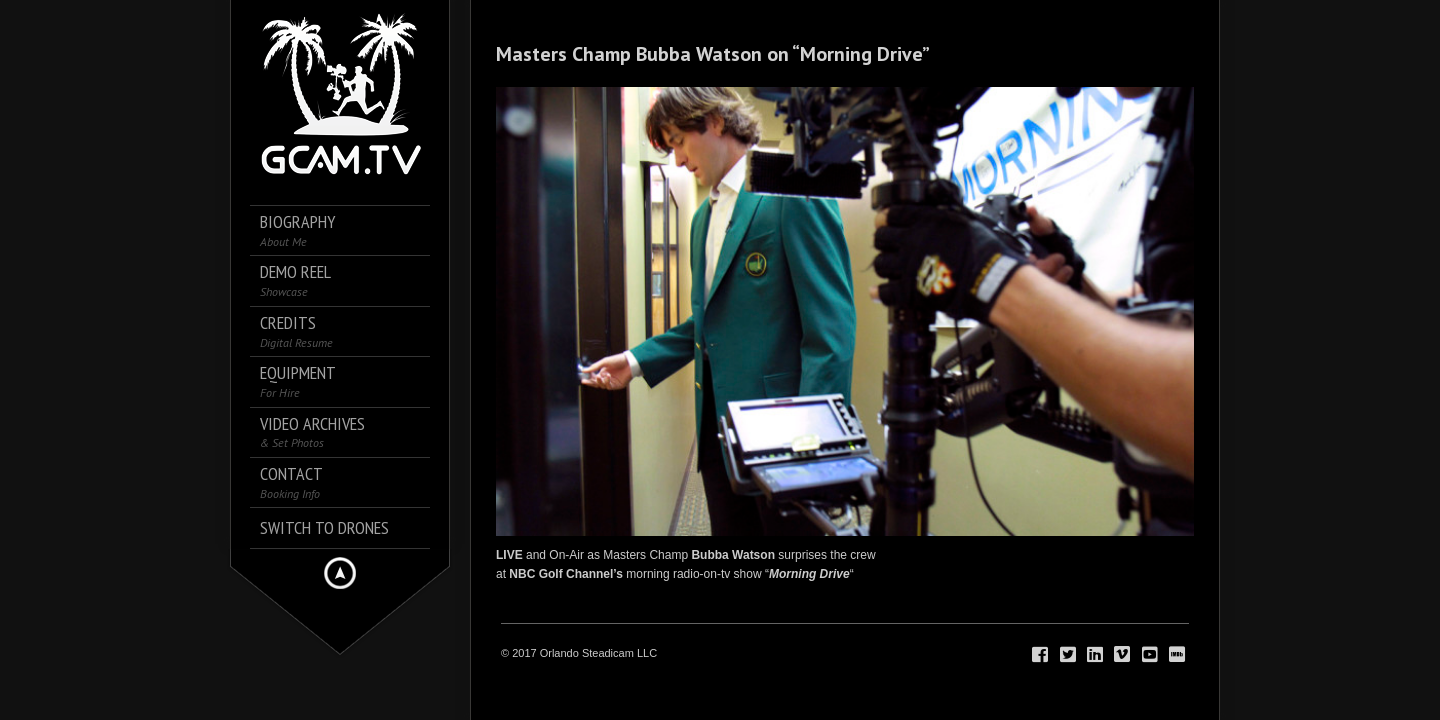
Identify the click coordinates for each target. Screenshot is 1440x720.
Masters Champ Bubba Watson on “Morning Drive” (713, 54)
